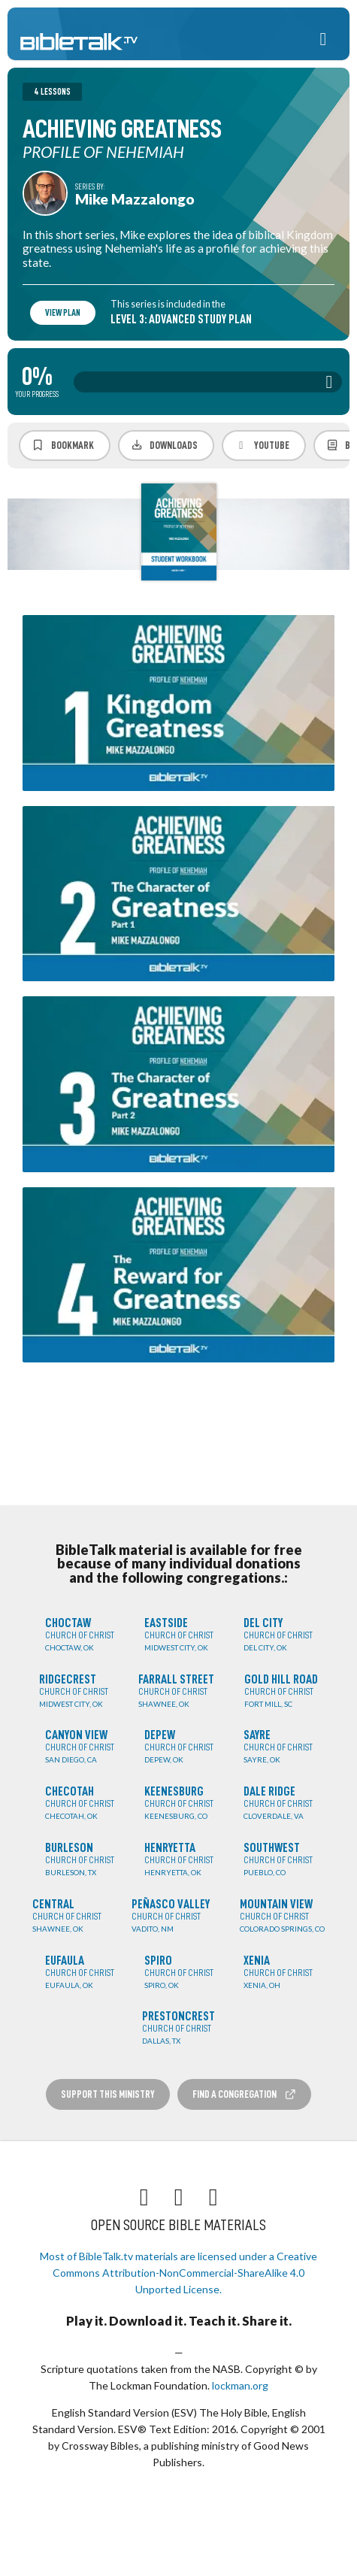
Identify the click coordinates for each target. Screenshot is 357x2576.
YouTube (261, 445)
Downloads (164, 445)
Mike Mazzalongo (135, 199)
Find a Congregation (244, 2094)
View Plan (62, 312)
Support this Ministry (108, 2094)
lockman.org (240, 2385)
